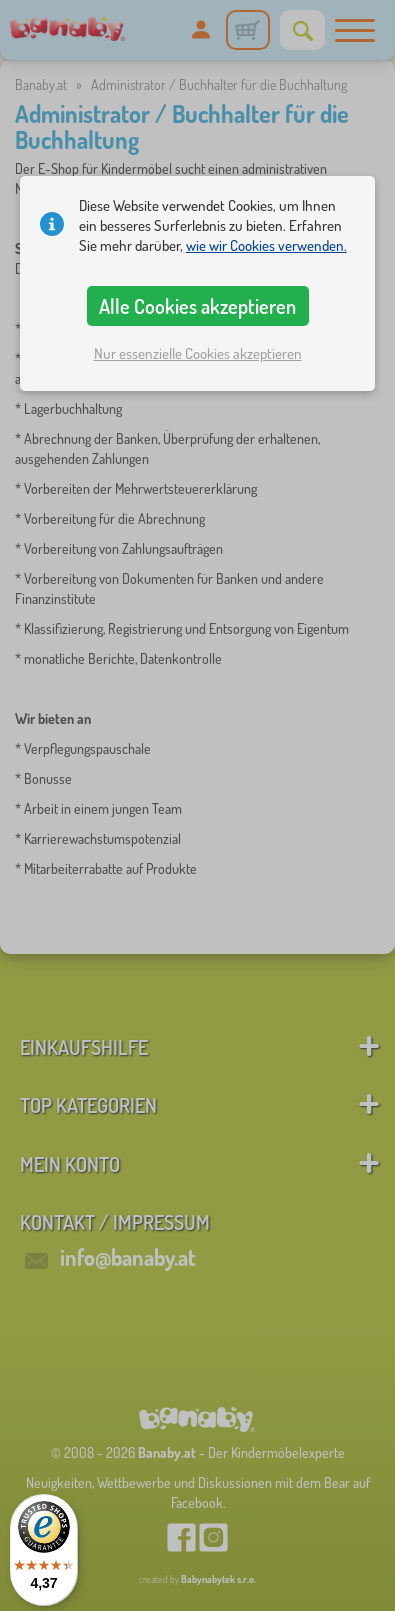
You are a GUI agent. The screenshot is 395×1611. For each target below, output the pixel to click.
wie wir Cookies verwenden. (266, 245)
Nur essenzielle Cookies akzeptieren (198, 353)
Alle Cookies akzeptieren (197, 306)
